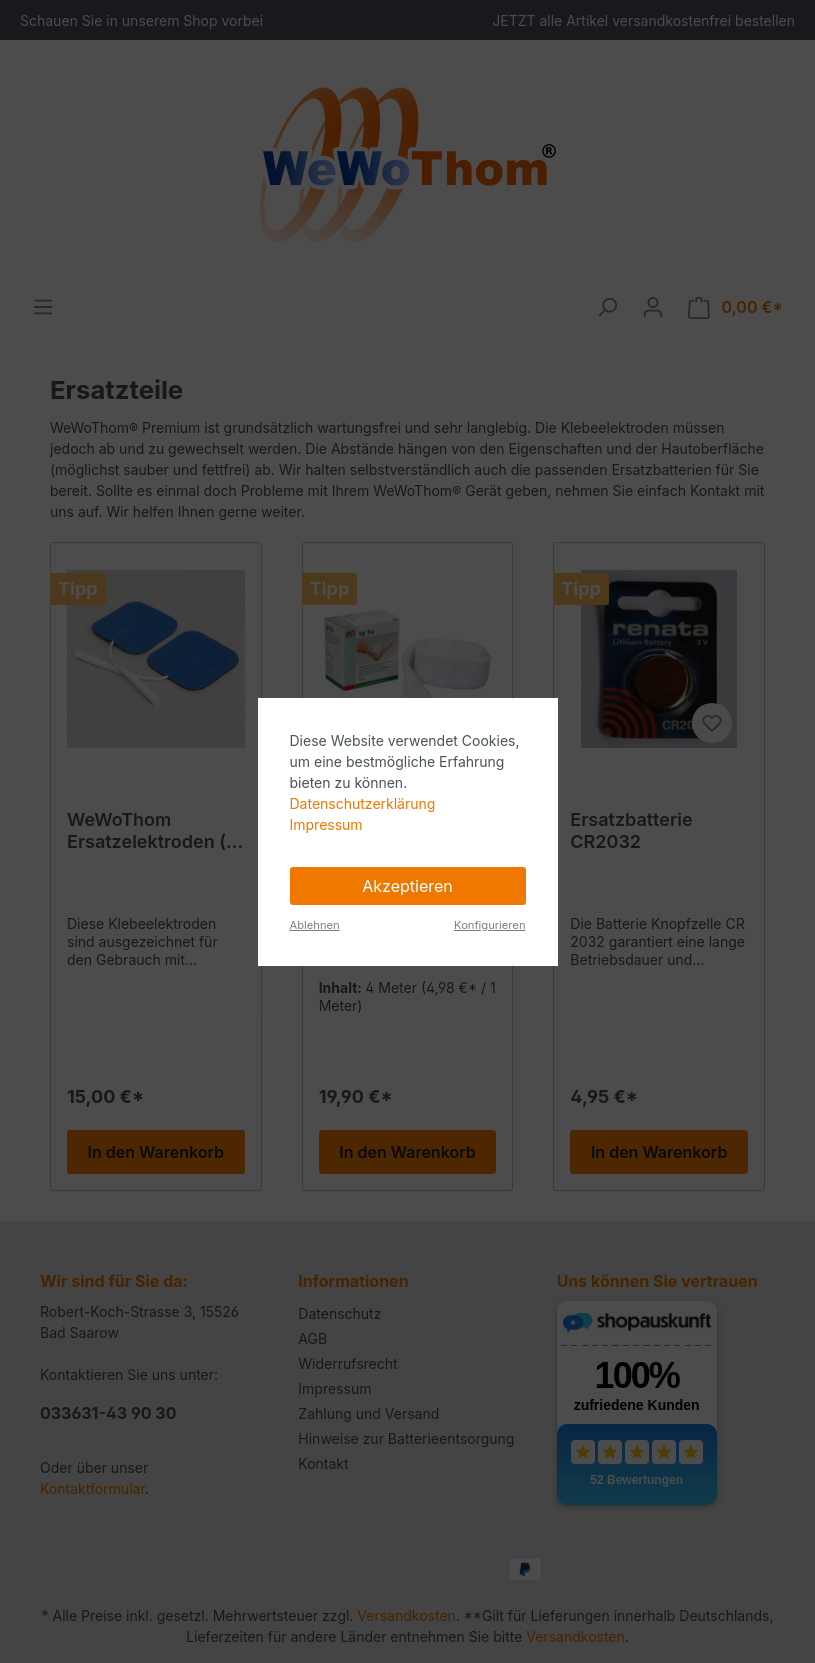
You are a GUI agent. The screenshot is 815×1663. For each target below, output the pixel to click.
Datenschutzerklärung (363, 803)
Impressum (326, 824)
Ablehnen (315, 925)
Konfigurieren (489, 925)
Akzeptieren (407, 886)
